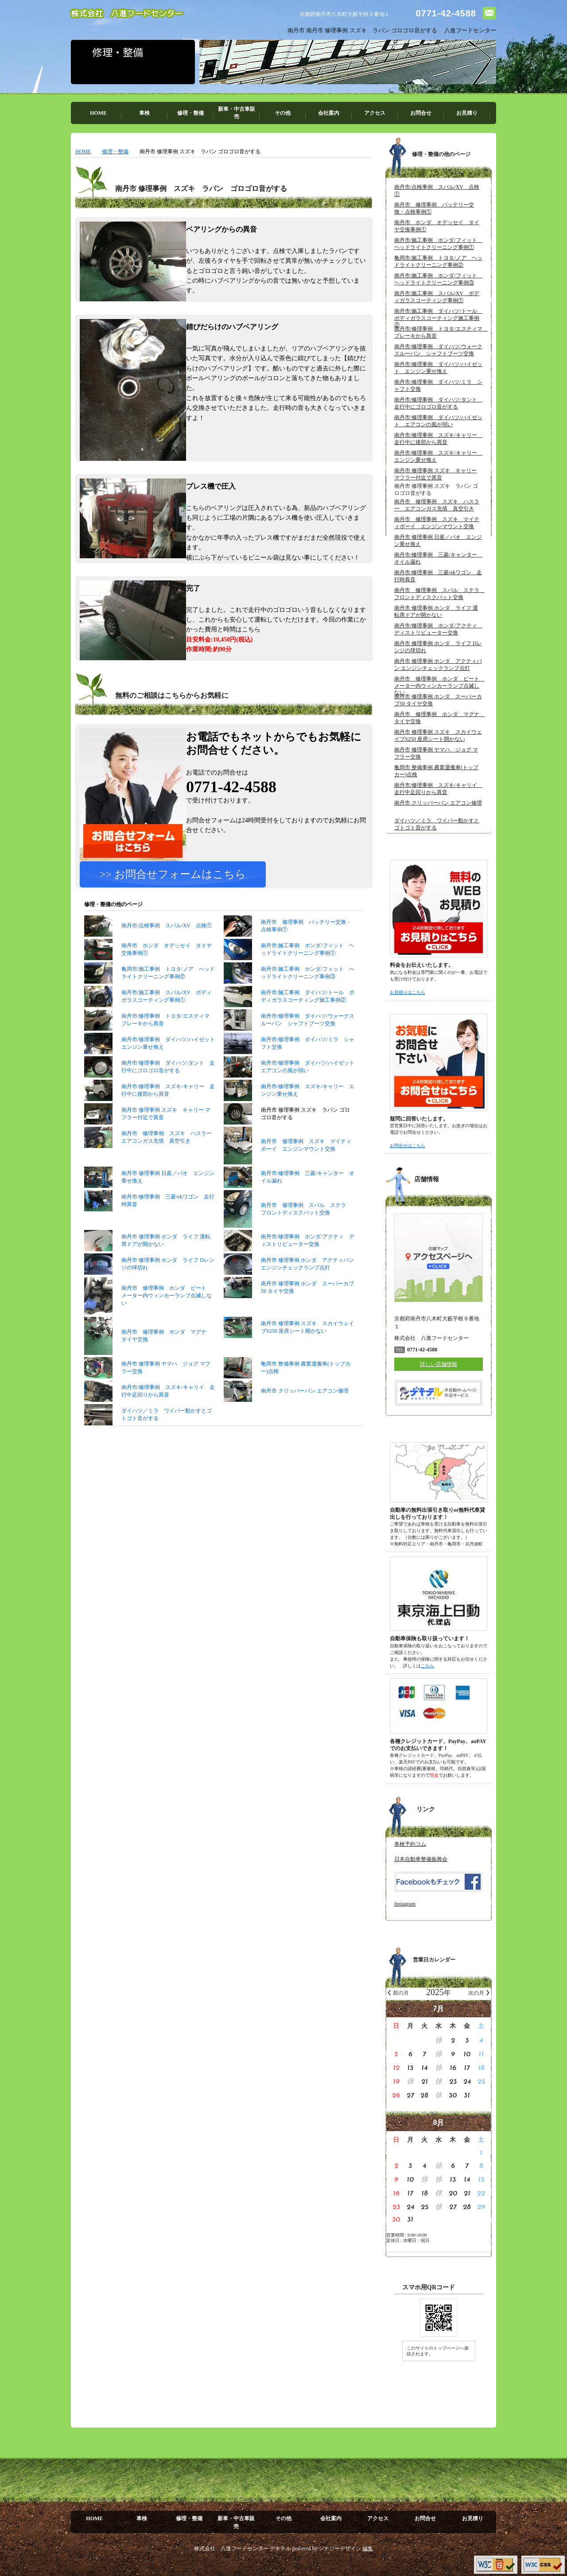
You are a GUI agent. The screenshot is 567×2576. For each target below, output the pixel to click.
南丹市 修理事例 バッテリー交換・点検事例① (287, 964)
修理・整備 (190, 113)
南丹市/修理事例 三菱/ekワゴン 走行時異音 (149, 1238)
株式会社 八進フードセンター (127, 13)
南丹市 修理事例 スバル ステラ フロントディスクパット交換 (287, 1247)
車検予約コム (410, 1844)
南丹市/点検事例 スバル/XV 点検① (148, 964)
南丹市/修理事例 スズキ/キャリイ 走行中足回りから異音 (149, 1429)
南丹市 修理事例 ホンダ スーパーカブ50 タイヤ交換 (289, 1326)
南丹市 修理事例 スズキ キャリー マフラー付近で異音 (147, 1152)
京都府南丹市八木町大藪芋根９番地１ (344, 14)
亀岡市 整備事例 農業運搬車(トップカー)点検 (287, 1405)
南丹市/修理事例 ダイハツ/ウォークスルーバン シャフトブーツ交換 (289, 1058)
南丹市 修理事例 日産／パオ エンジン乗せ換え (149, 1215)
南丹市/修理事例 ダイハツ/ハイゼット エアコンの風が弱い (289, 1105)
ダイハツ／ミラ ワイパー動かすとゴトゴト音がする (148, 1452)
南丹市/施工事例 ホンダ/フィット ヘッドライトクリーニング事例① (289, 987)
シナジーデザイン (339, 2548)
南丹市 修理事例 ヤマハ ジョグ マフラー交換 (147, 1405)
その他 (283, 113)
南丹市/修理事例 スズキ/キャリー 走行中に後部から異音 (149, 1128)
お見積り (467, 113)
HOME (98, 113)
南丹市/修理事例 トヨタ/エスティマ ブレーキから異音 (149, 1058)
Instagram (405, 1904)
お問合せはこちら (407, 1145)
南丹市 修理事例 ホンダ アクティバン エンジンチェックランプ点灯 (289, 1302)
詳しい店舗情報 (438, 1364)
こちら (427, 1665)
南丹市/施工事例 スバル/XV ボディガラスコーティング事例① (148, 1034)
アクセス (374, 113)
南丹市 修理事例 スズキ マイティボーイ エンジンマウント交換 (287, 1183)
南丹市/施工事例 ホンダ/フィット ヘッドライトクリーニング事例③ (289, 1011)
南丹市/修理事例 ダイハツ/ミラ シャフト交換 (289, 1081)
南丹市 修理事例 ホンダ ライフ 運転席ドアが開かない (147, 1279)
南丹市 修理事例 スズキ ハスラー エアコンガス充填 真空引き (149, 1175)
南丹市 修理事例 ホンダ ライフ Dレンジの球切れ (149, 1302)
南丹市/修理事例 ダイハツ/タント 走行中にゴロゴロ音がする (149, 1105)
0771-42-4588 (446, 13)
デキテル (280, 2548)
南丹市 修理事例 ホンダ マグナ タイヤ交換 (148, 1374)
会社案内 (328, 113)
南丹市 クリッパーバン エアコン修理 (286, 1429)
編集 (367, 2548)
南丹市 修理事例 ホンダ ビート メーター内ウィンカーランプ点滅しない (148, 1334)
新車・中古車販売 (236, 113)
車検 (144, 113)
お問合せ (420, 113)
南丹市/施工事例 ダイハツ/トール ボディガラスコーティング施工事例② (289, 1034)
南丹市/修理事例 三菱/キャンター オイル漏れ (289, 1215)
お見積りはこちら (407, 992)
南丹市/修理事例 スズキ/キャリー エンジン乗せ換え (289, 1128)
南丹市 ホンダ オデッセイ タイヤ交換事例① (148, 987)
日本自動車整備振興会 (420, 1859)
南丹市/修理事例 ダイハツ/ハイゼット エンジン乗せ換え (149, 1081)
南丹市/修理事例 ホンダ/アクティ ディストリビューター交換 (289, 1279)
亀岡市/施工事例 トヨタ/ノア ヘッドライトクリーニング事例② (149, 1011)
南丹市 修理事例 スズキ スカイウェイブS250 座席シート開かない (289, 1366)
